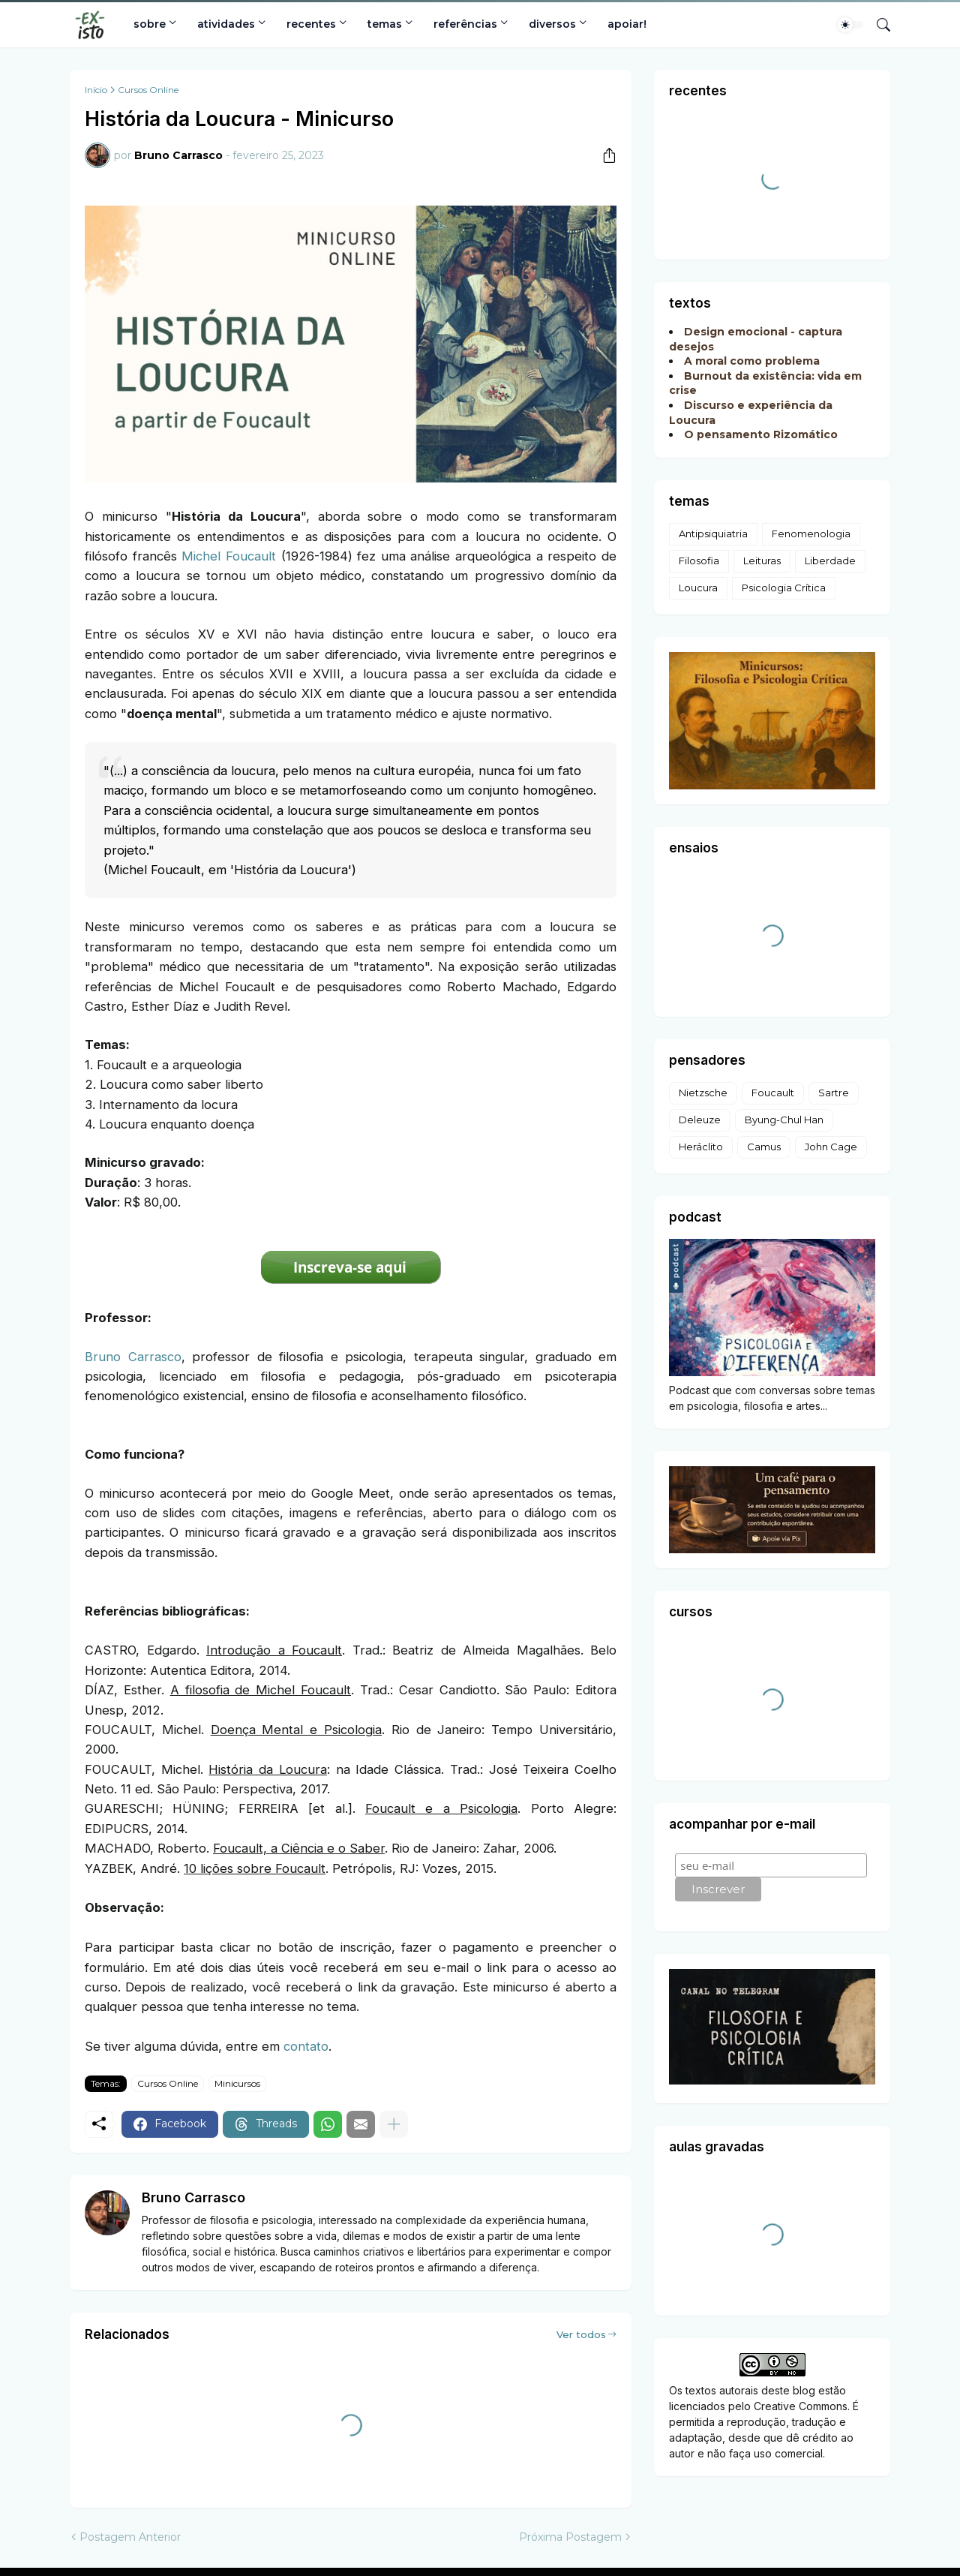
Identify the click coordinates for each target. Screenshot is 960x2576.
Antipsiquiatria (713, 534)
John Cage (831, 1147)
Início (96, 90)
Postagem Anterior (130, 2537)
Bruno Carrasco (133, 1356)
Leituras (762, 561)
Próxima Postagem (570, 2537)
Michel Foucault (229, 556)
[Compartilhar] (603, 155)
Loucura (698, 588)
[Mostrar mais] (394, 2124)
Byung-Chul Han (784, 1120)
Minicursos (237, 2083)
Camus (764, 1147)
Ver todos (581, 2334)
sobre (150, 24)
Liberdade (830, 561)
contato (306, 2046)
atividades (226, 24)
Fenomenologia (811, 534)
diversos (552, 24)
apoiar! (627, 24)
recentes (311, 24)
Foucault (773, 1093)
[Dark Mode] (850, 25)
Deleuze (700, 1120)
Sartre (833, 1093)
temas (385, 24)
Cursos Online (148, 90)
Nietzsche (703, 1093)
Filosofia (699, 561)
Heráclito (701, 1147)
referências (465, 24)
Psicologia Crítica (784, 588)
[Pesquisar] (877, 25)
